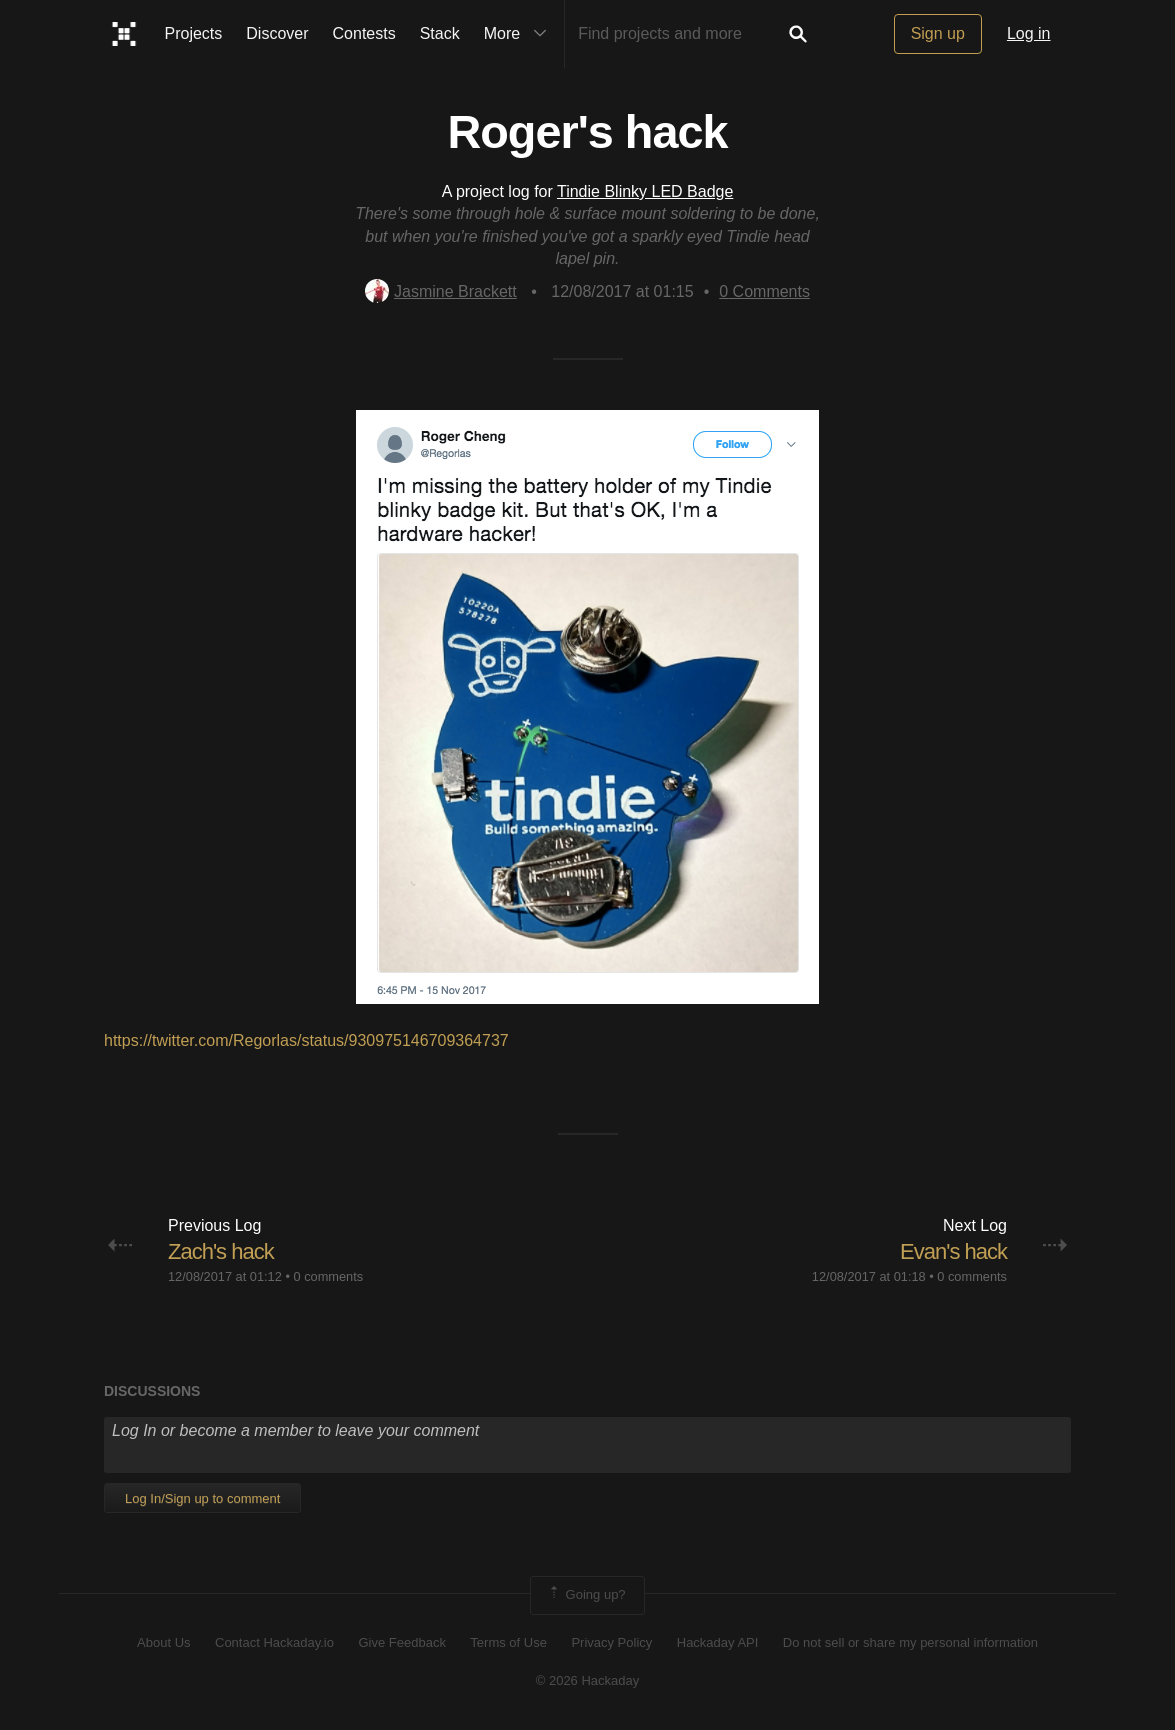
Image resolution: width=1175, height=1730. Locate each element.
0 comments (328, 1276)
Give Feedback (401, 1642)
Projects (194, 33)
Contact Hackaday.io (274, 1642)
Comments (764, 291)
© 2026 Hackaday (588, 1680)
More (520, 34)
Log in (1029, 33)
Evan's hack (953, 1251)
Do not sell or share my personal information (910, 1642)
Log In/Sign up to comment (202, 1498)
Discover (277, 33)
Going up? (586, 1595)
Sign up (938, 33)
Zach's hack (221, 1251)
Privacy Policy (611, 1642)
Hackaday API (718, 1642)
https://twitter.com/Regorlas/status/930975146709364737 (306, 1040)
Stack (440, 33)
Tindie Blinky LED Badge (645, 191)
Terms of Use (508, 1642)
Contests (364, 33)
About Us (163, 1642)
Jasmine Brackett (441, 291)
